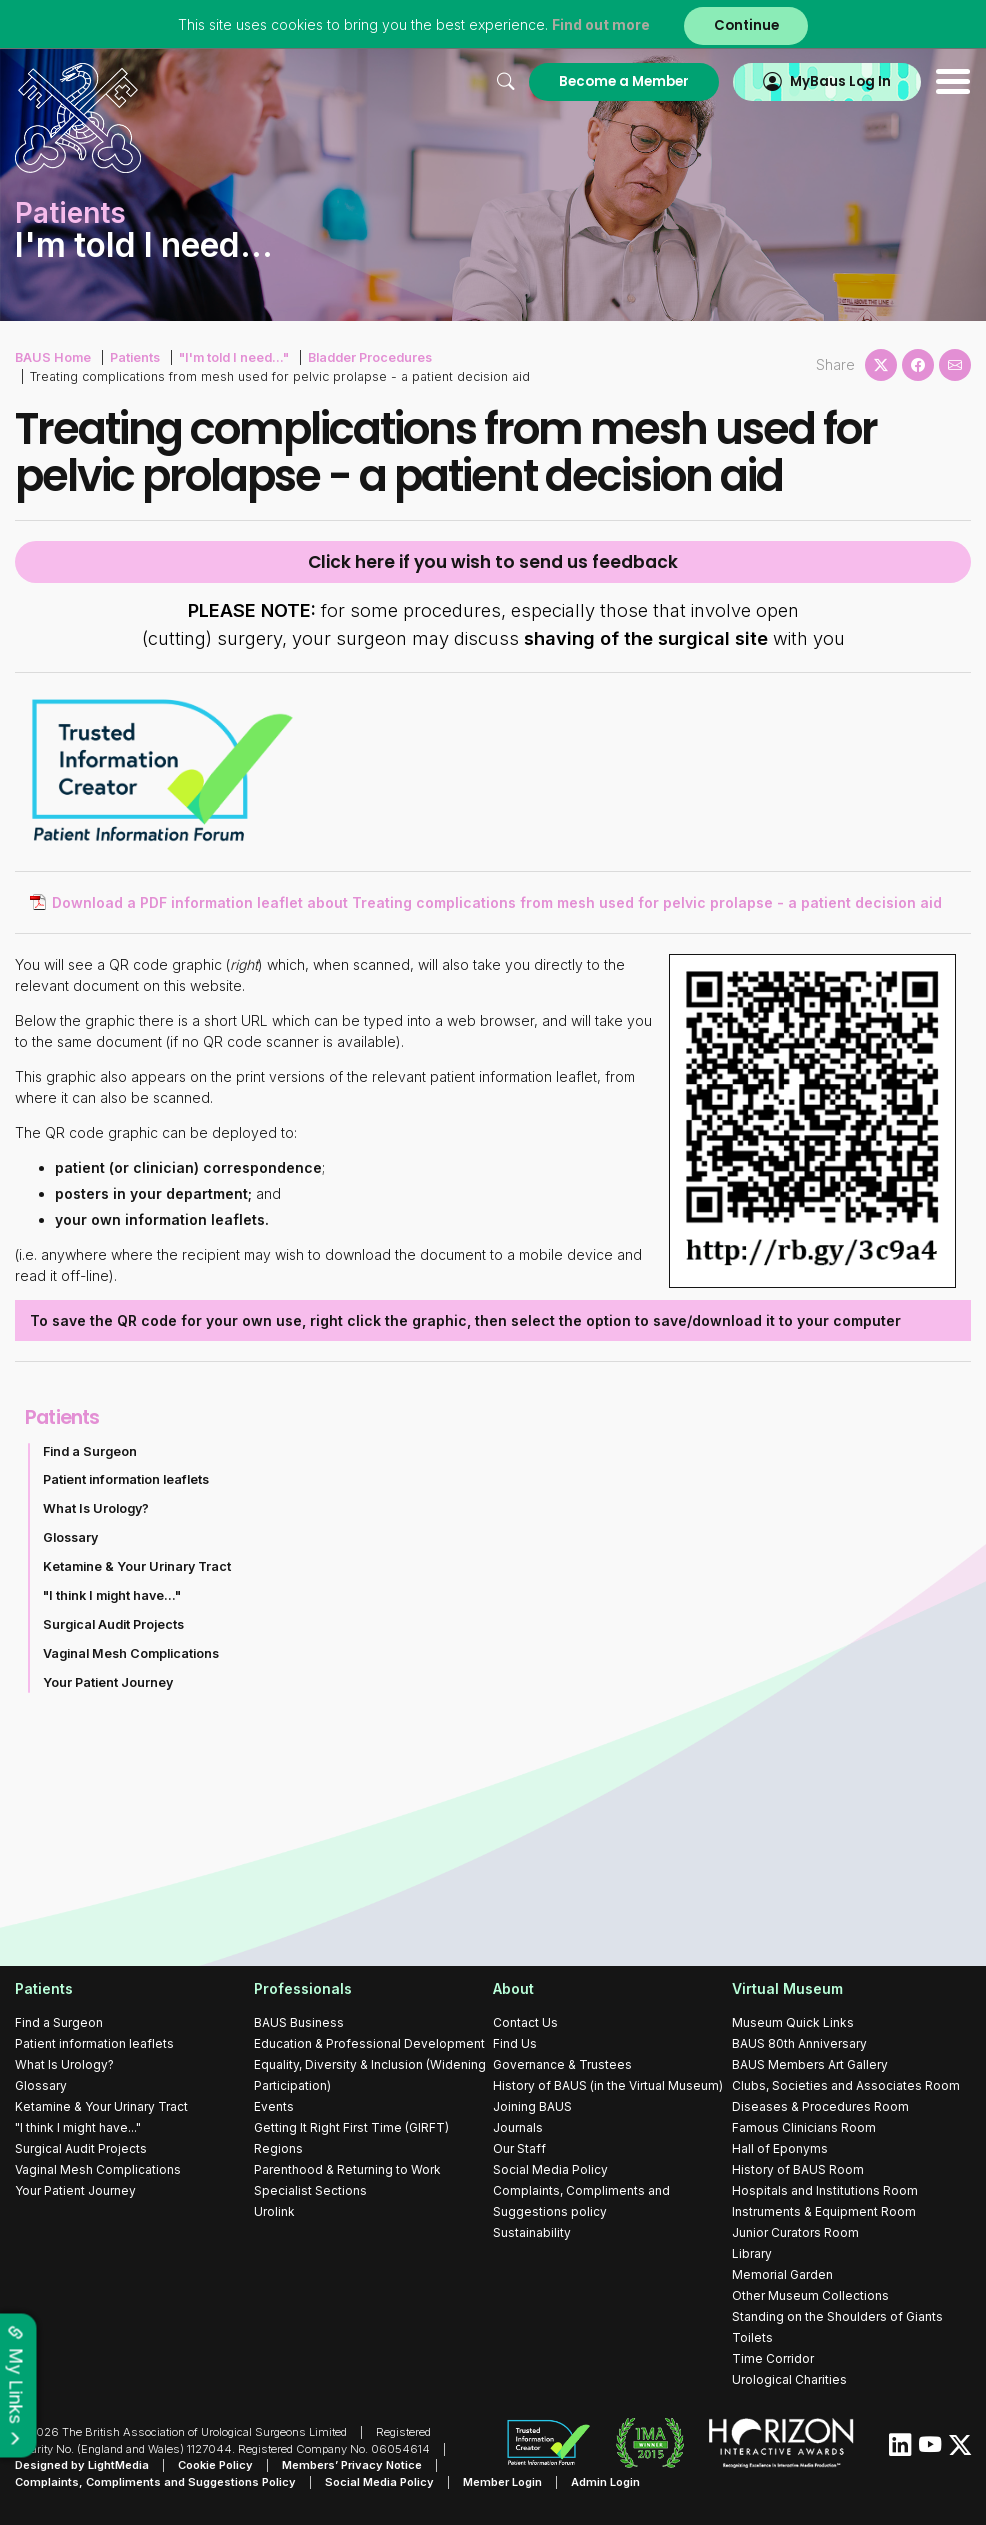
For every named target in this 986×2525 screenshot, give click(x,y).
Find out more (601, 24)
